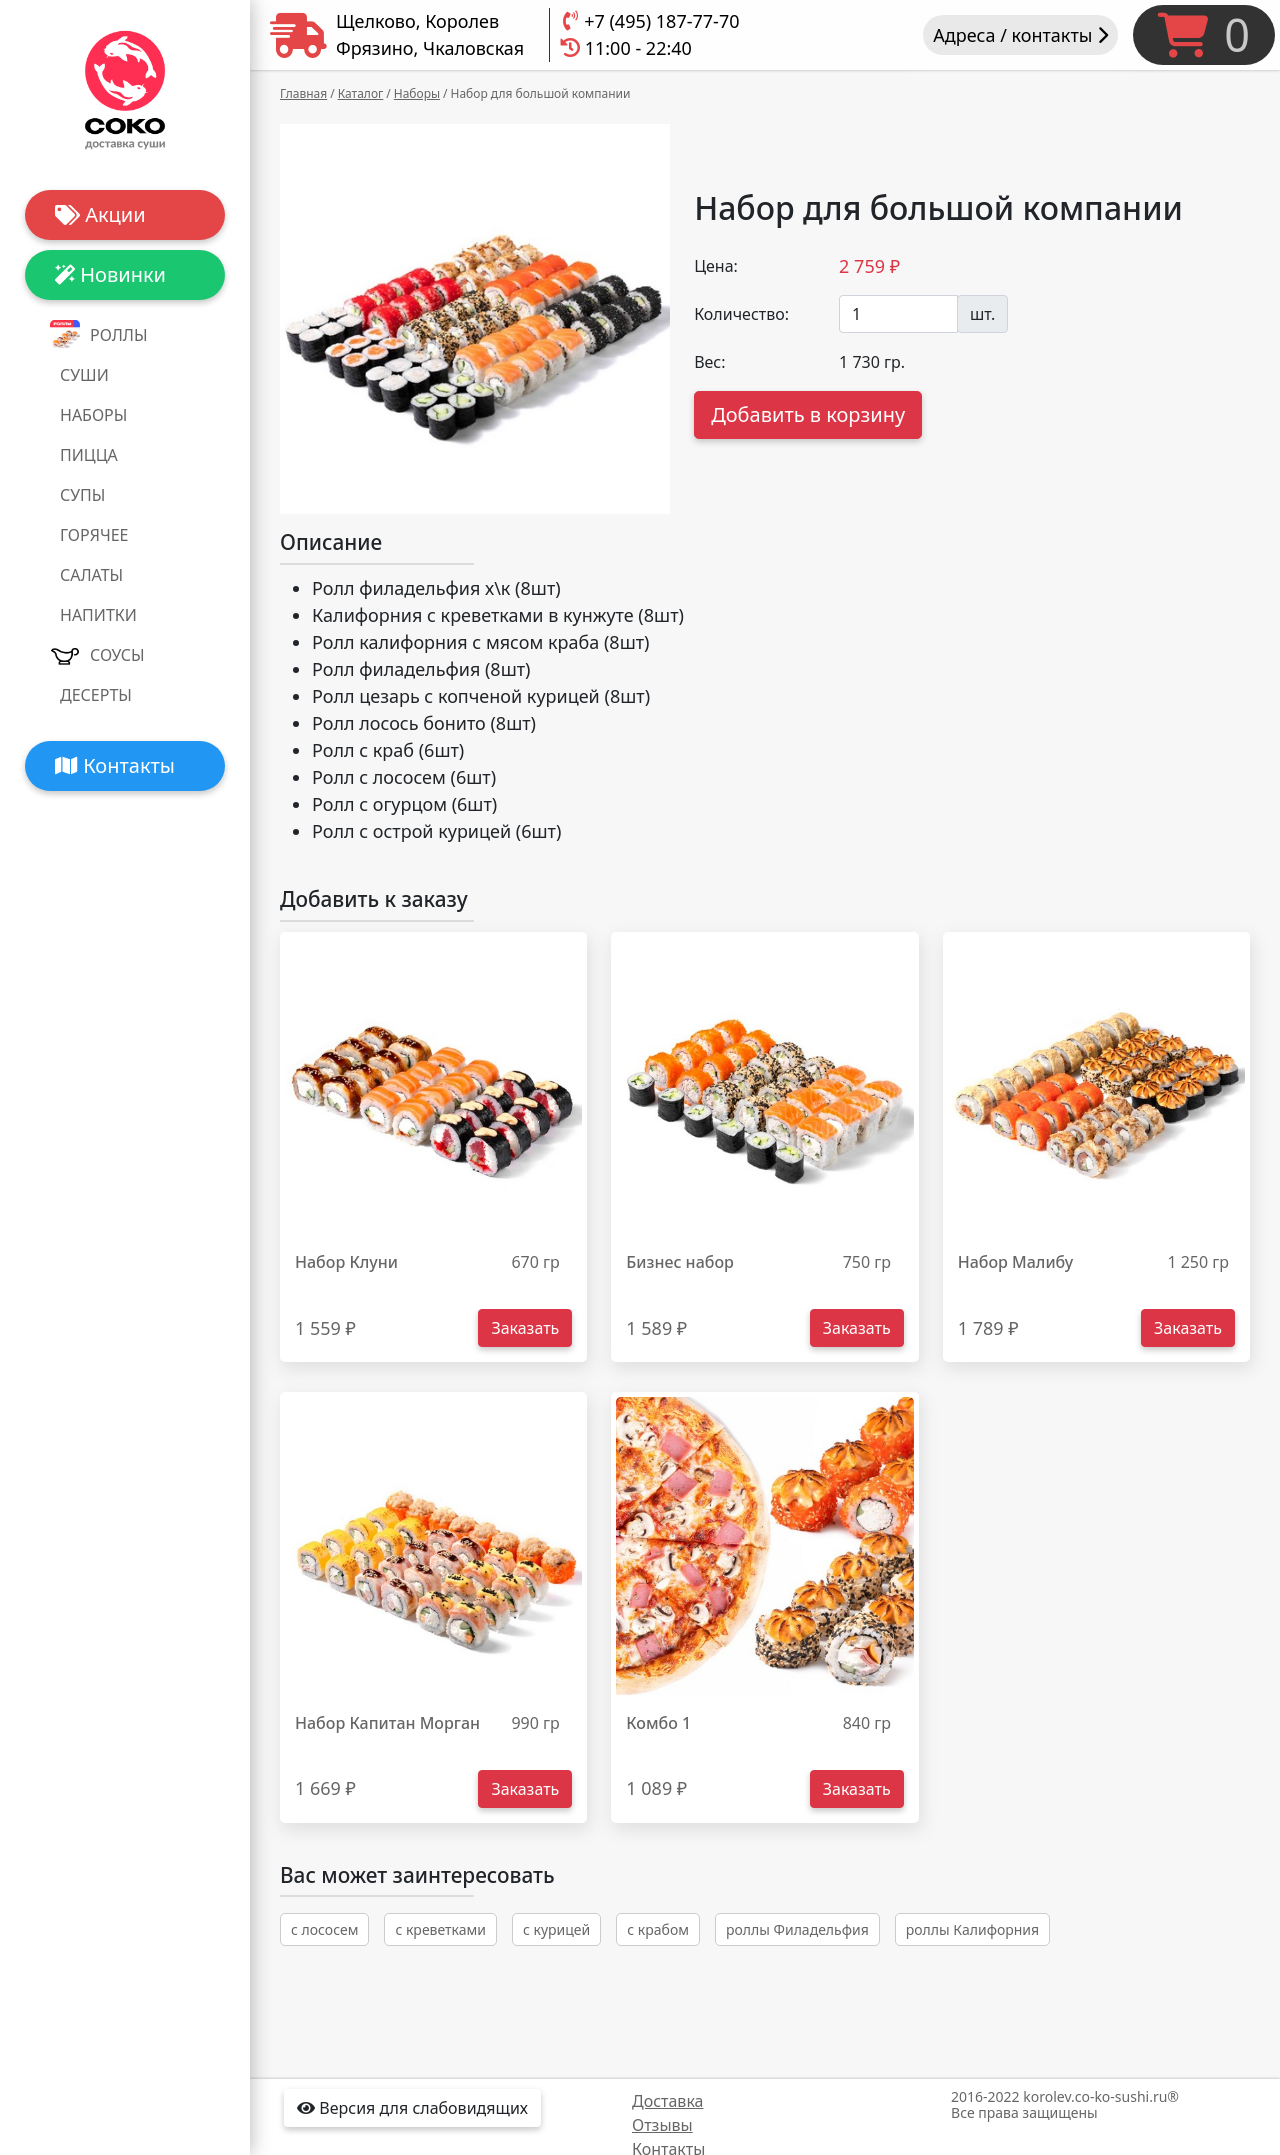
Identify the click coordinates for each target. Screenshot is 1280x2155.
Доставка (668, 2101)
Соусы (117, 655)
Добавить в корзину (808, 414)
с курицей (556, 1929)
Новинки (110, 274)
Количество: (741, 314)
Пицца (89, 455)
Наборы (93, 415)
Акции (100, 214)
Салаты (91, 575)
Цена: (716, 266)
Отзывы (662, 2125)
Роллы (119, 335)
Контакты (115, 765)
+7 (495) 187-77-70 (661, 21)
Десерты (96, 695)
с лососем (324, 1929)
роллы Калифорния (972, 1929)
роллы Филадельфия (797, 1929)
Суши (84, 375)
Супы (82, 495)
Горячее (94, 535)
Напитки (98, 615)
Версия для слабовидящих (412, 2108)
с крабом (658, 1929)
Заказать (525, 1328)
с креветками (440, 1929)
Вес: (709, 362)
